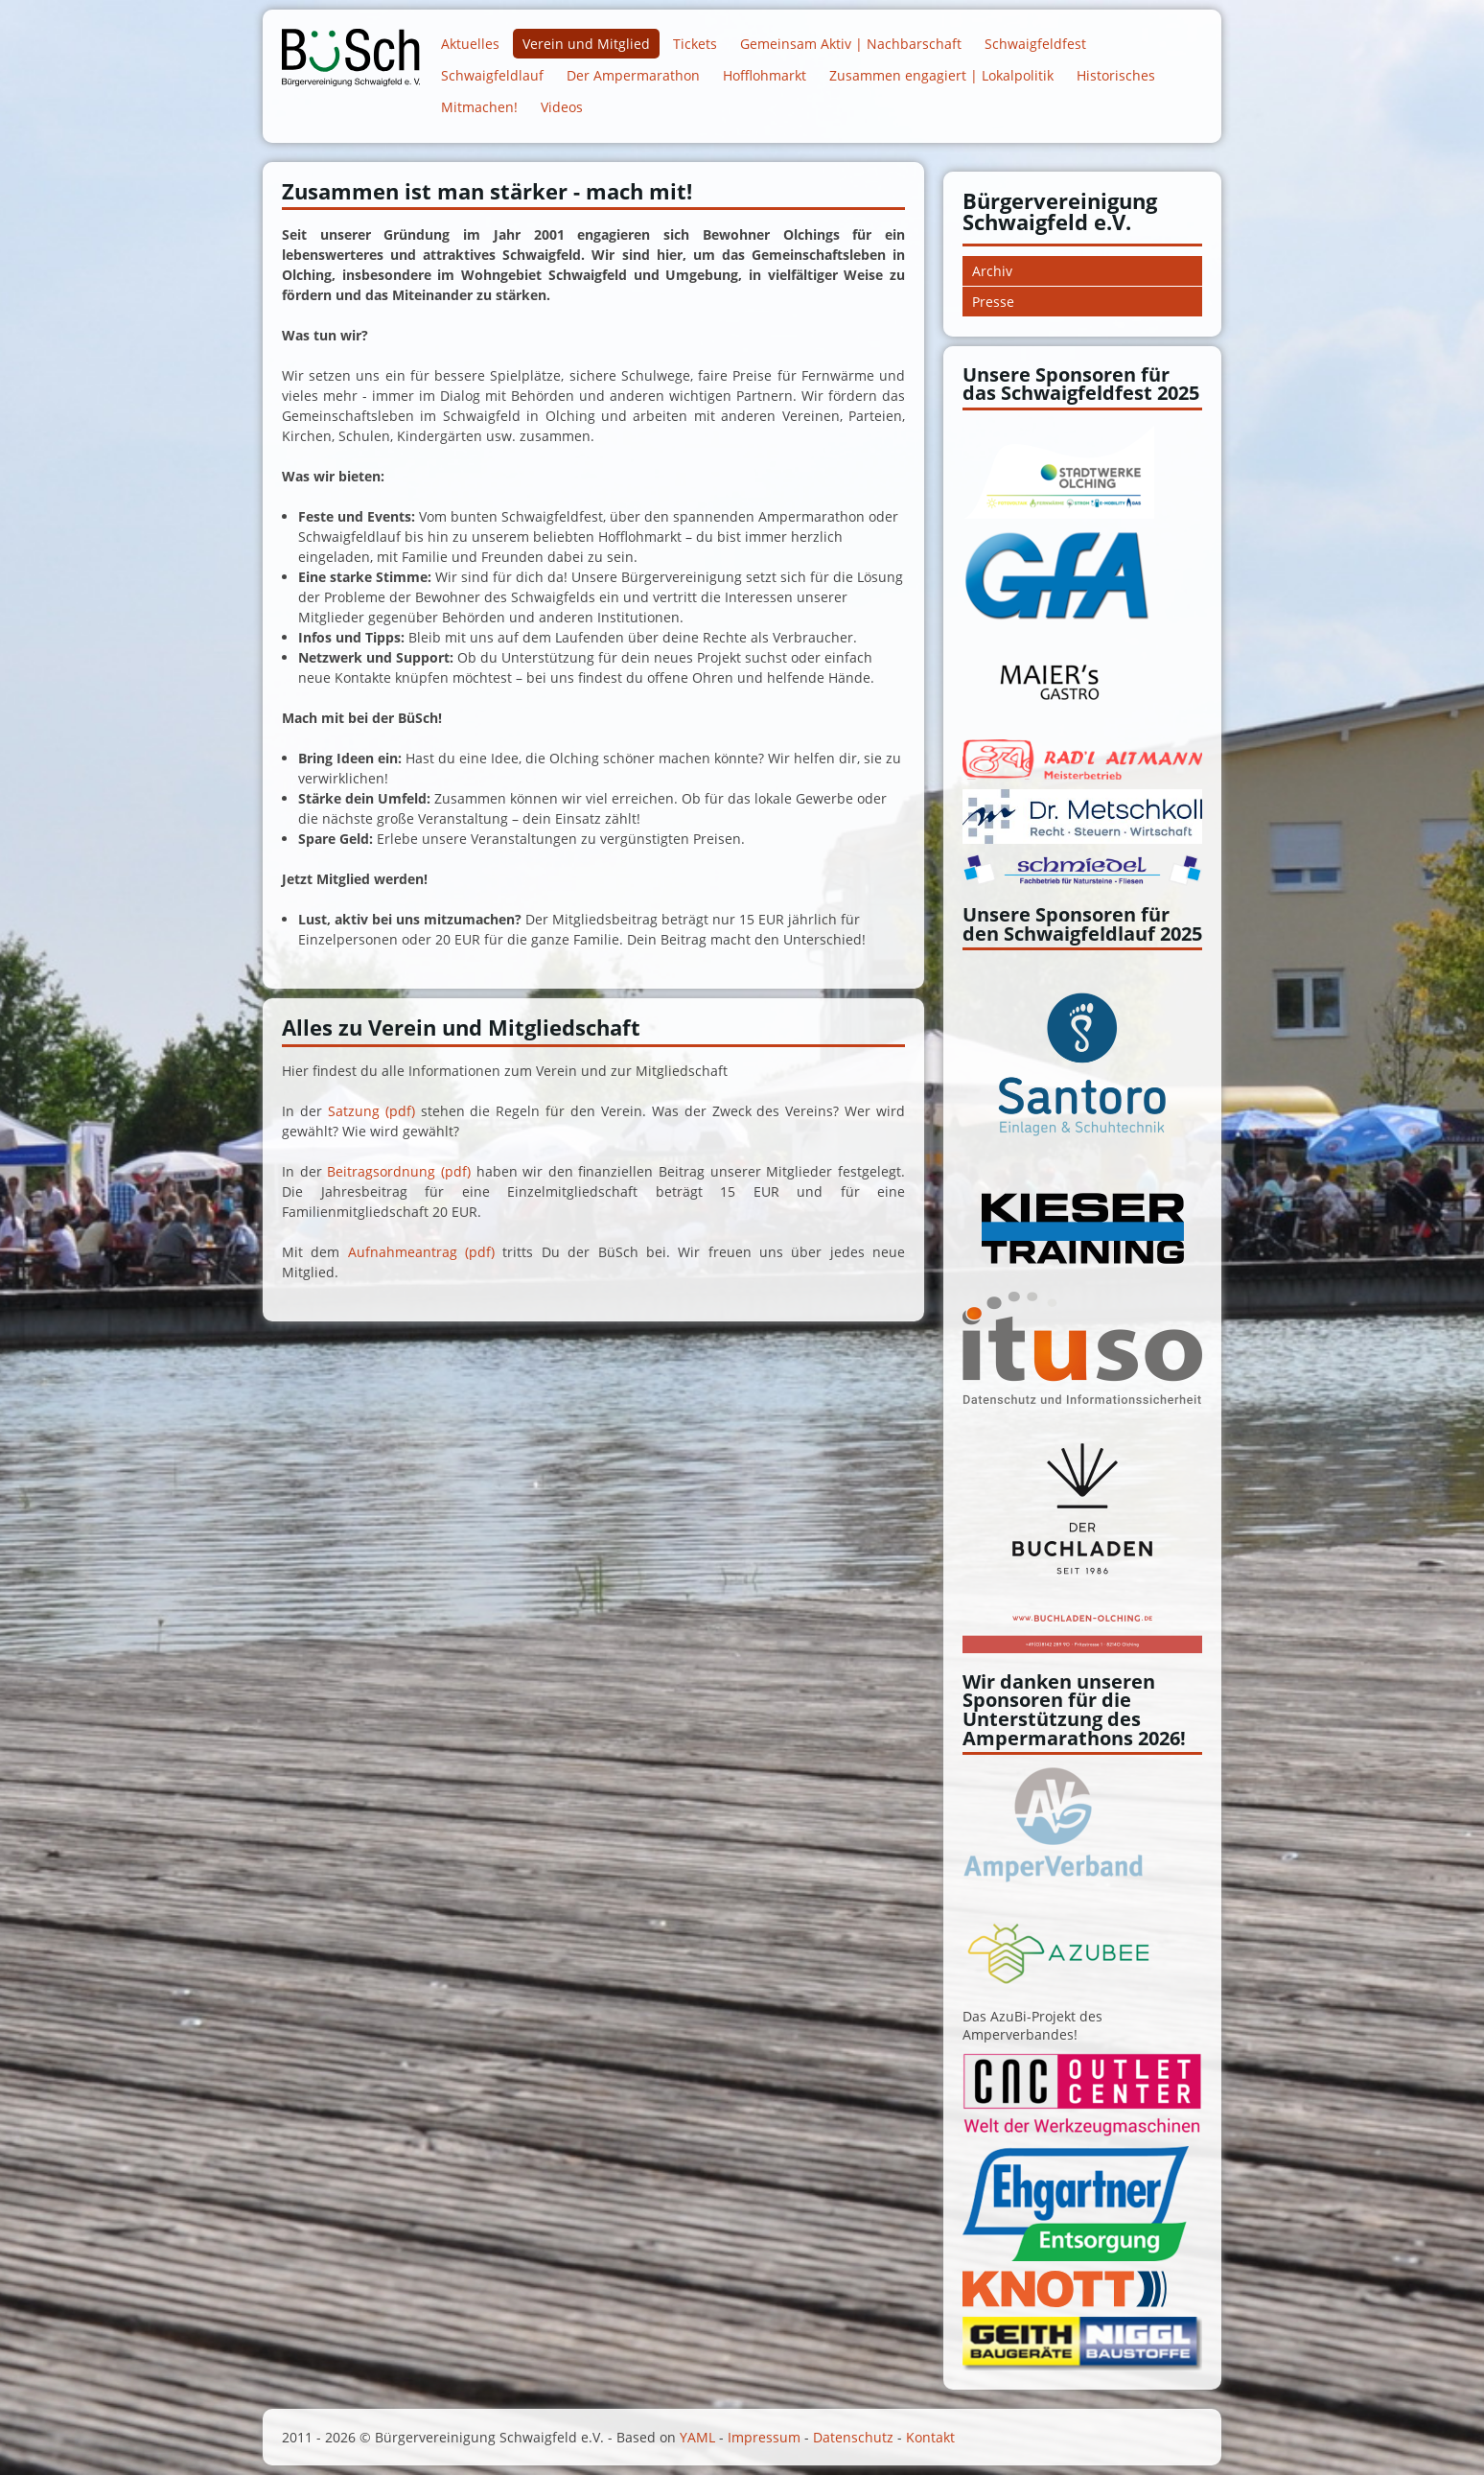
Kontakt (930, 2437)
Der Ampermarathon (633, 75)
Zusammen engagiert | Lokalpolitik (941, 75)
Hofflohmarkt (764, 75)
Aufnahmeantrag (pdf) (421, 1252)
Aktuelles (470, 44)
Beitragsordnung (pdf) (399, 1171)
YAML (697, 2437)
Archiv (992, 271)
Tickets (695, 44)
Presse (993, 301)
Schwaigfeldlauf (492, 75)
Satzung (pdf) (371, 1111)
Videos (562, 107)
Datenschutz (853, 2437)
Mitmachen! (479, 107)
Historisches (1116, 75)
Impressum (764, 2437)
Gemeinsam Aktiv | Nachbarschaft (851, 44)
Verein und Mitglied (586, 44)
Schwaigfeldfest (1035, 44)
